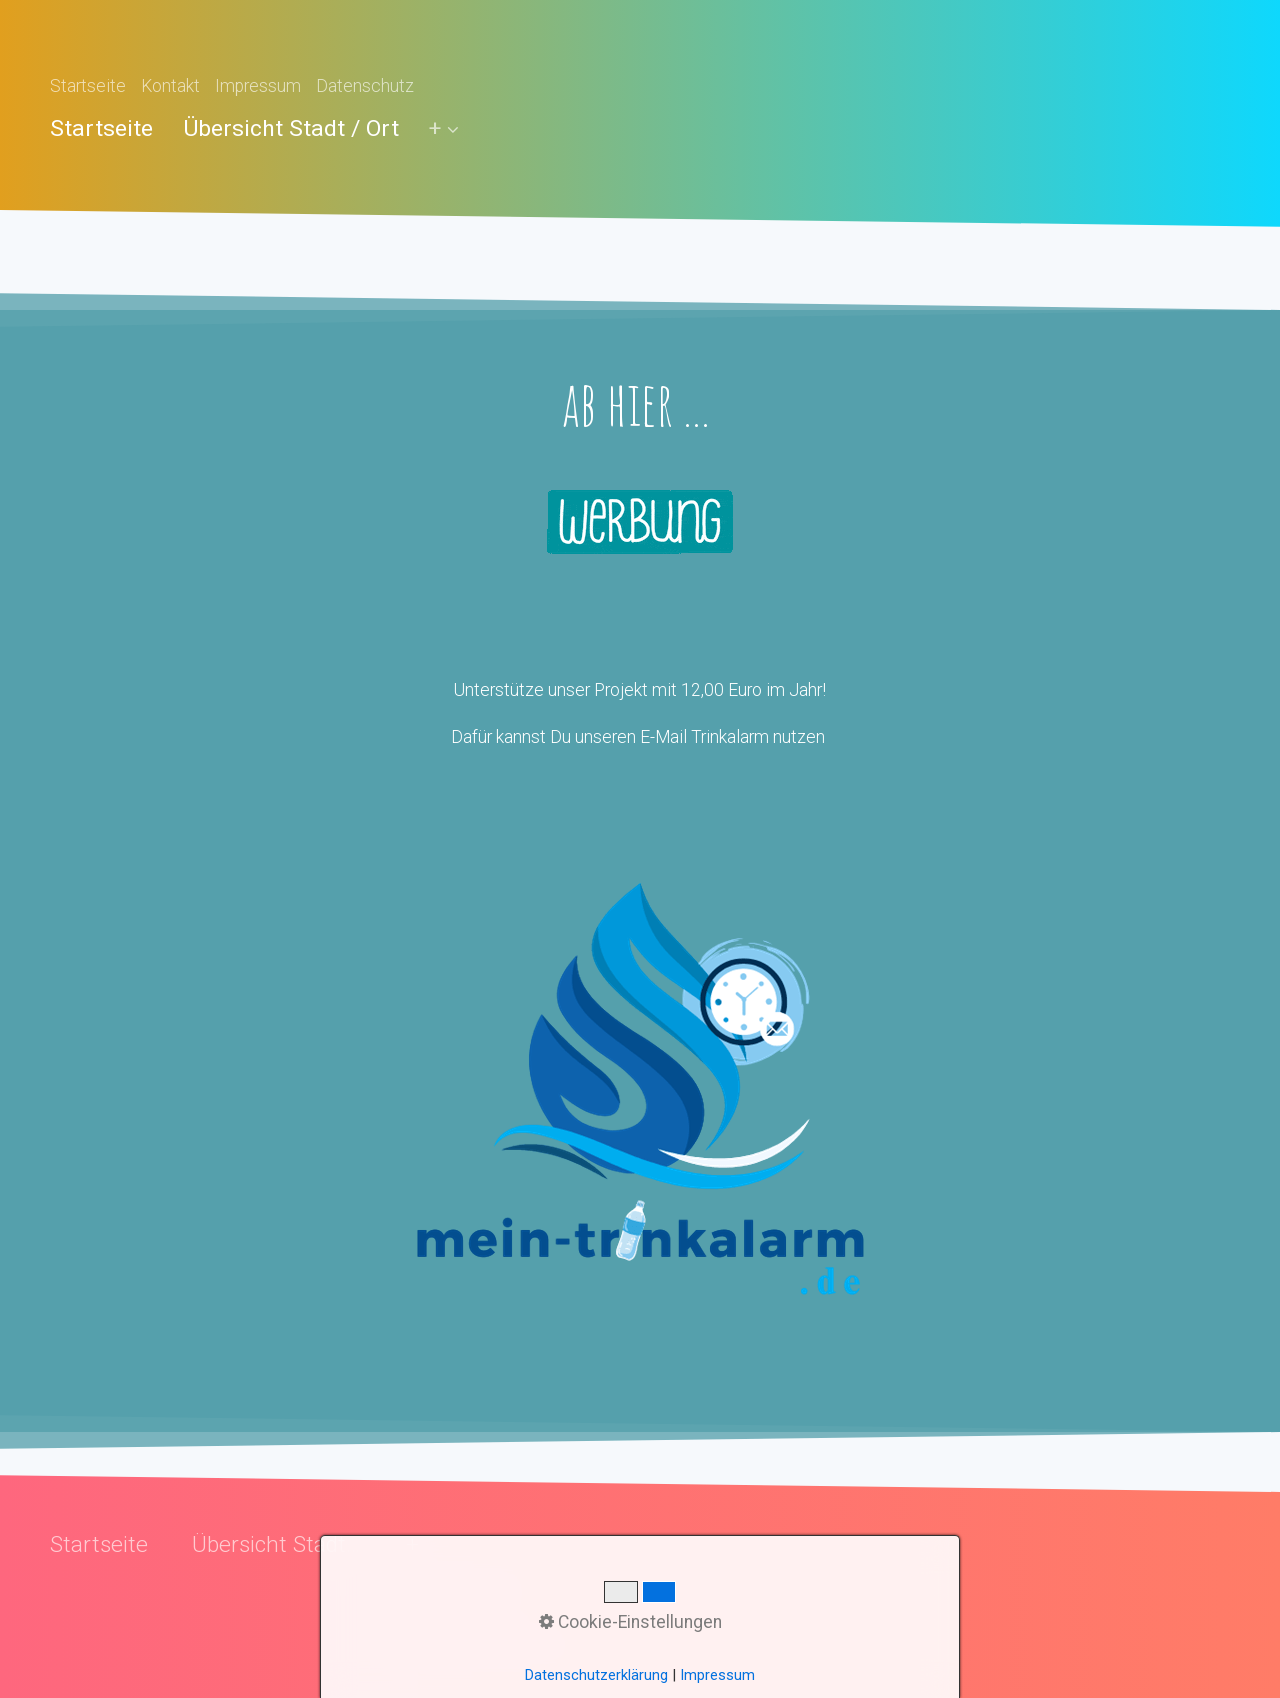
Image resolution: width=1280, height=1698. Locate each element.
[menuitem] (109, 128)
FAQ (422, 1618)
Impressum (258, 86)
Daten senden (459, 1592)
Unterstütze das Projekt (491, 1644)
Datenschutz (365, 86)
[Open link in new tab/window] (640, 1087)
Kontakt (170, 86)
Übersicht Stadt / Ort (291, 128)
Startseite (88, 86)
